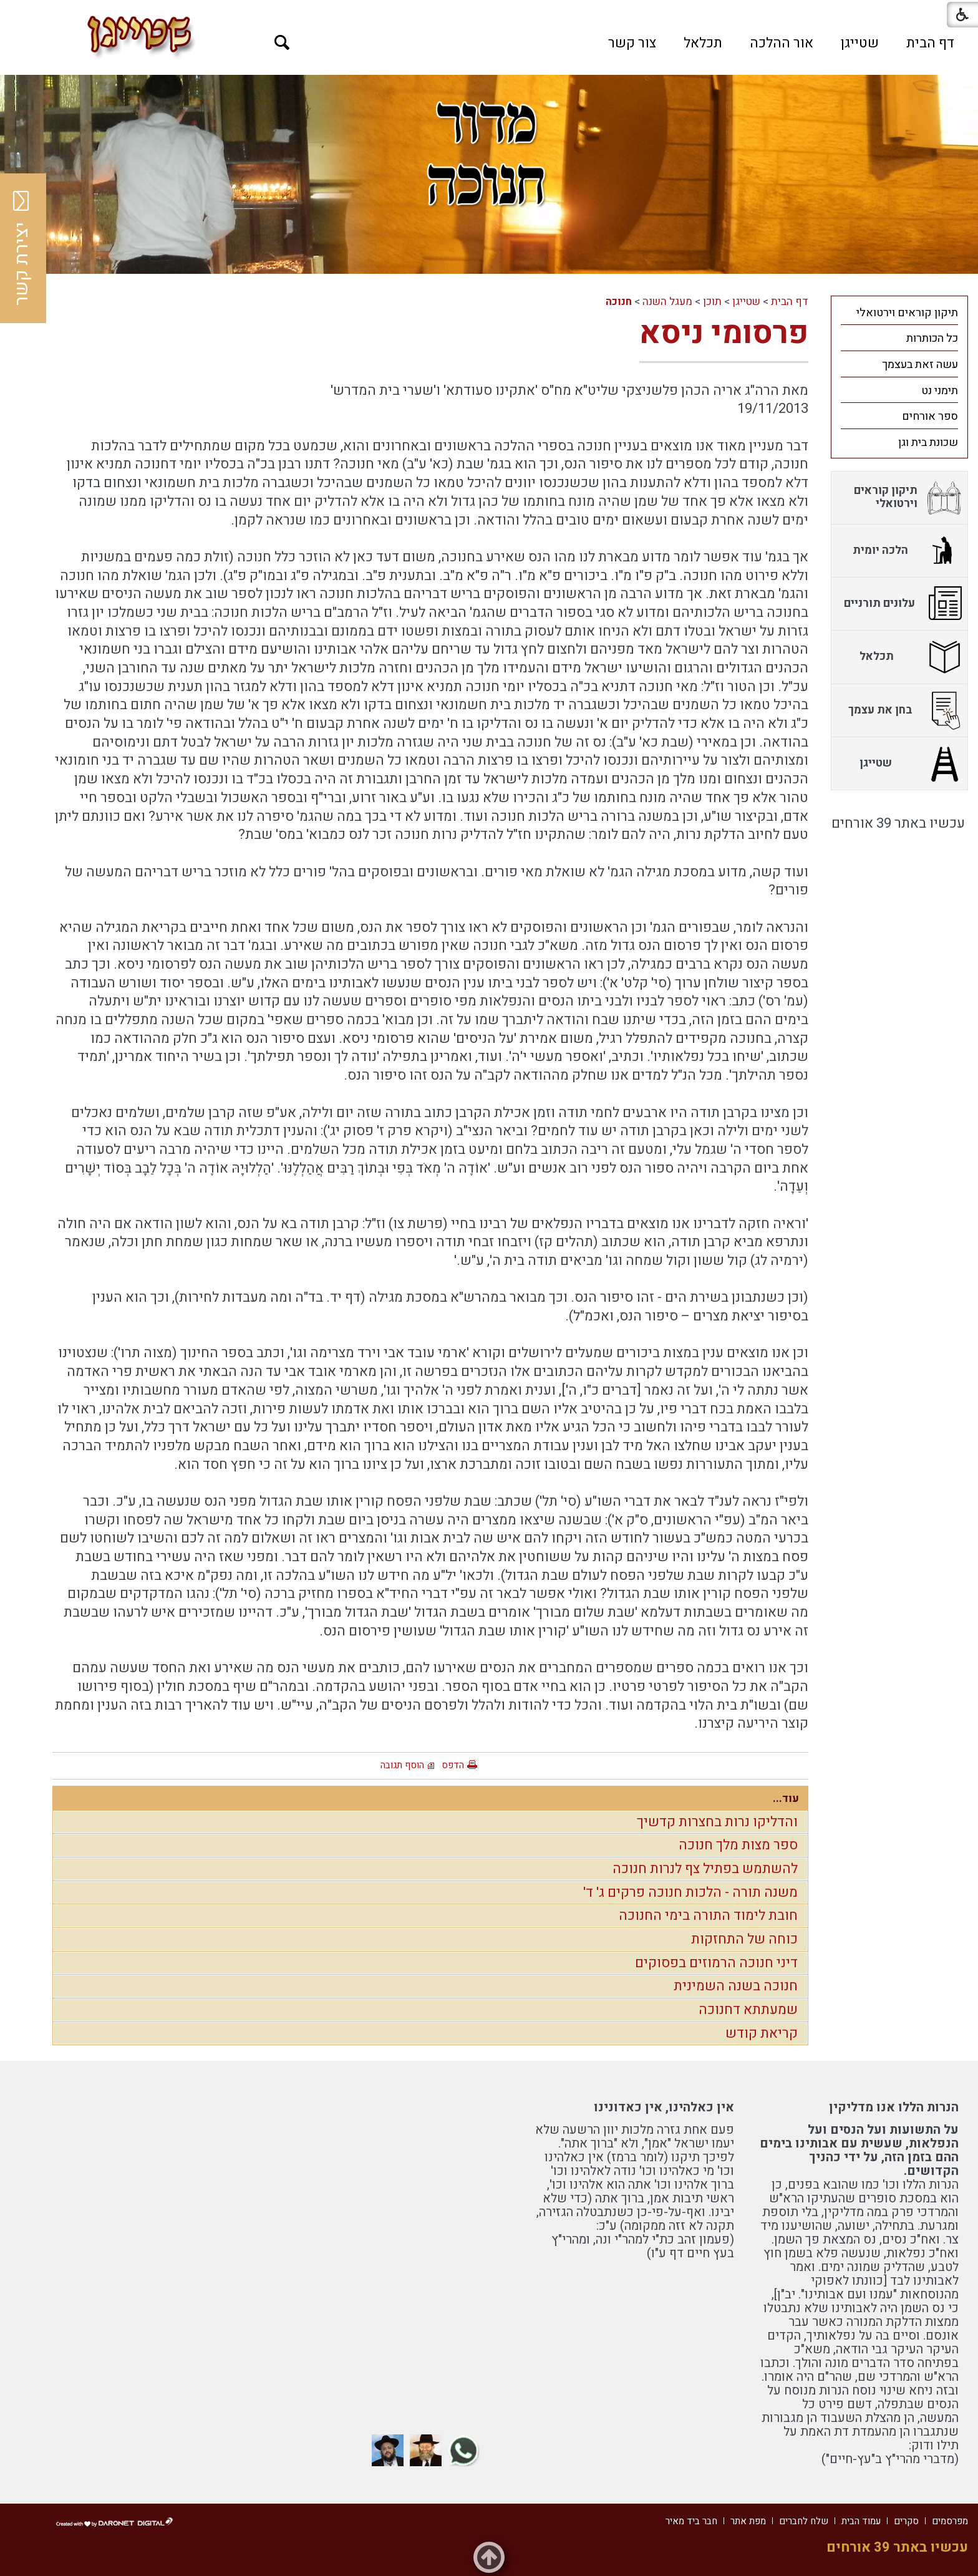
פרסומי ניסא (723, 333)
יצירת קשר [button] (22, 248)
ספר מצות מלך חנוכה (738, 1845)
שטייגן (860, 43)
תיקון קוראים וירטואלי (907, 312)
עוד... (786, 1798)
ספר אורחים (930, 416)
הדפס (453, 1765)
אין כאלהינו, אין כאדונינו (664, 2107)
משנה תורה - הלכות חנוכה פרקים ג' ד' (690, 1892)
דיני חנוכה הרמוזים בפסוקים (716, 1963)
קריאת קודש (761, 2033)
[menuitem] (930, 43)
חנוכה (619, 301)
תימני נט (939, 390)
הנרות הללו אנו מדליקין (894, 2107)
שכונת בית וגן (928, 442)
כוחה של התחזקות (744, 1939)
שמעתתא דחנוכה (748, 2010)
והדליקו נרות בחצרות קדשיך (717, 1822)
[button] (282, 42)
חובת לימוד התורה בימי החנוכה (708, 1915)
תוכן (712, 301)
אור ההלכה (781, 43)
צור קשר (632, 43)
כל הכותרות (932, 338)
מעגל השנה (667, 301)
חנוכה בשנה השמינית (736, 1986)
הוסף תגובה (402, 1765)
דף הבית (930, 43)
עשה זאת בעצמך (920, 364)
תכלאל (703, 43)
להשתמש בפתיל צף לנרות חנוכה (705, 1869)
